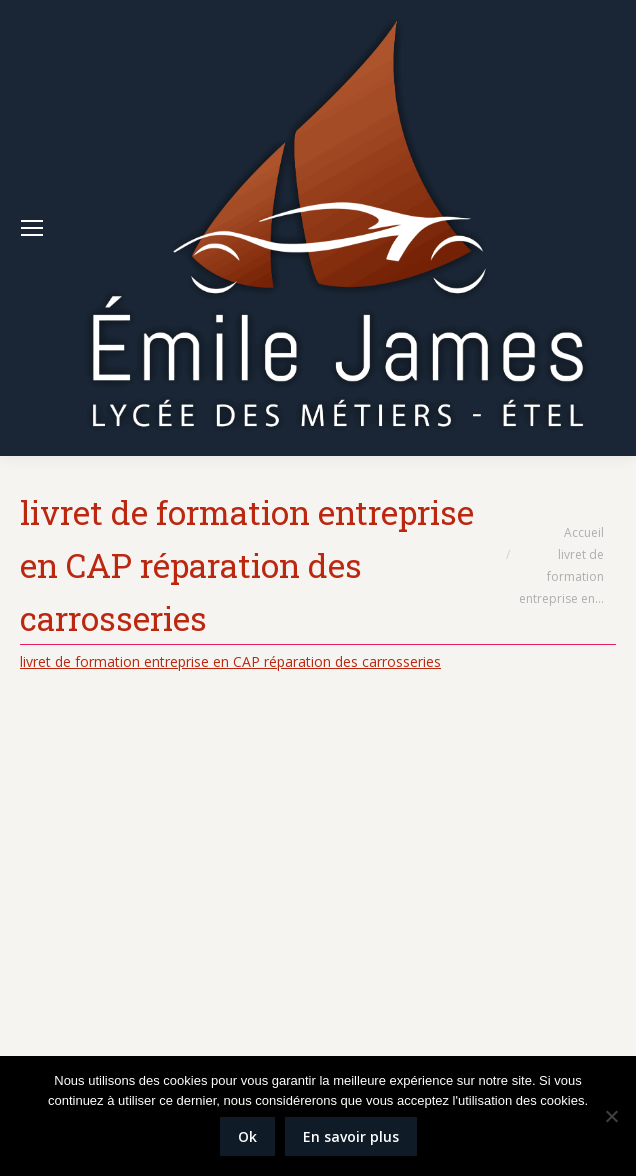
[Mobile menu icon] (32, 228)
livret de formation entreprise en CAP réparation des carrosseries (230, 661)
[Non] (611, 1116)
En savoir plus (351, 1136)
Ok (247, 1136)
